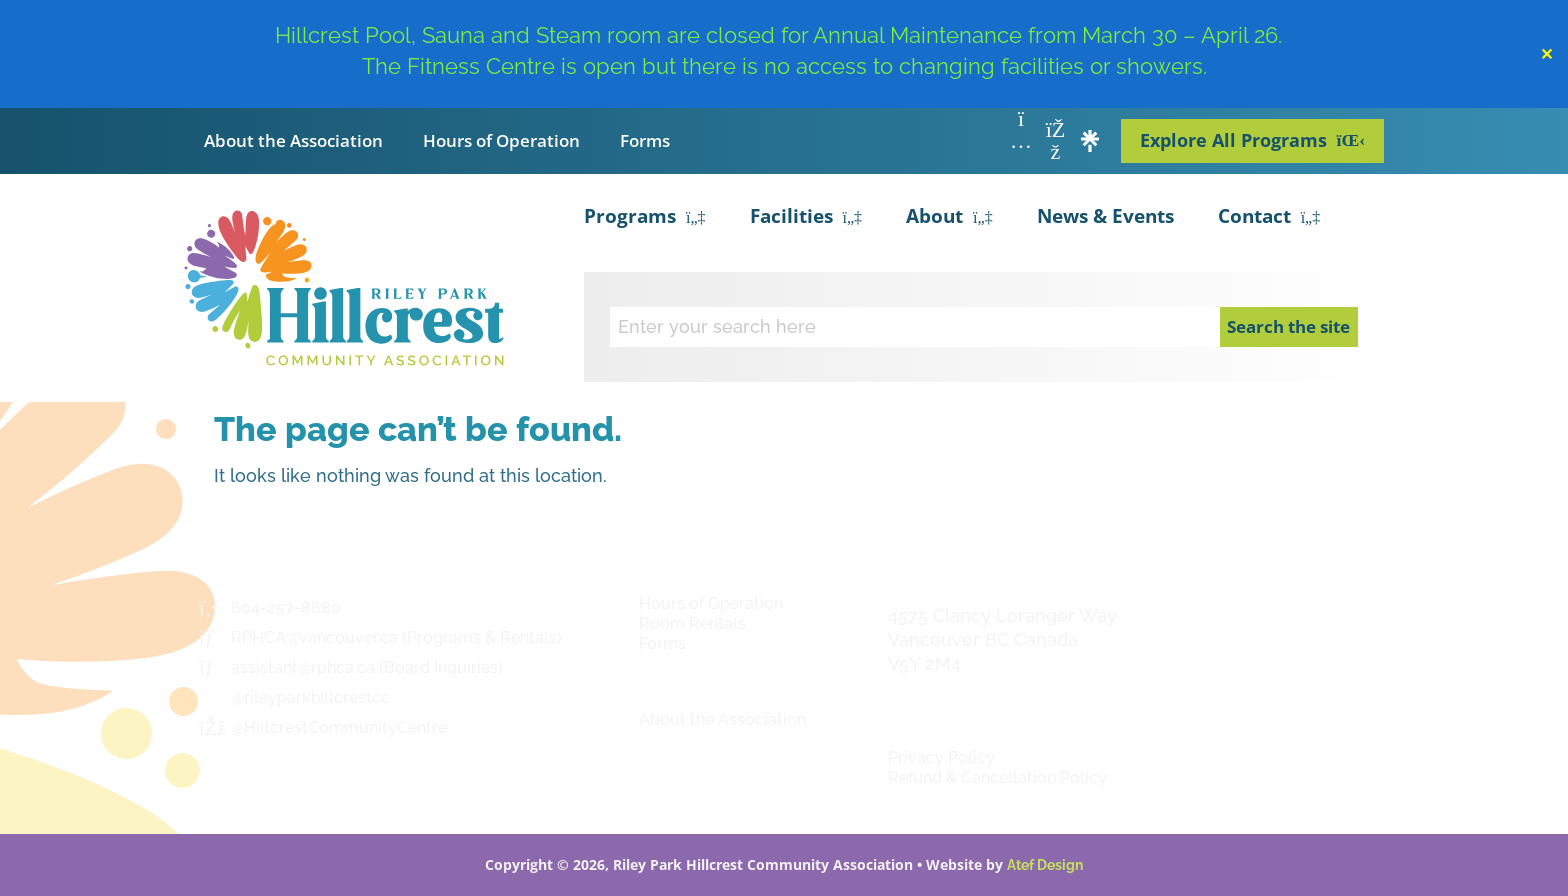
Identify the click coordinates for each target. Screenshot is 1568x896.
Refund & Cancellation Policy (997, 777)
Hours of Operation (501, 140)
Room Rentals (692, 623)
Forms (645, 140)
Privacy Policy (941, 757)
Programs (645, 218)
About (949, 218)
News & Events (1105, 216)
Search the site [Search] (1288, 326)
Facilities (806, 218)
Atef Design (1045, 865)
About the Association (293, 140)
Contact (1269, 218)
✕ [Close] (1546, 54)
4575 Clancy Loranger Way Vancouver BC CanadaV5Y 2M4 (1002, 639)
